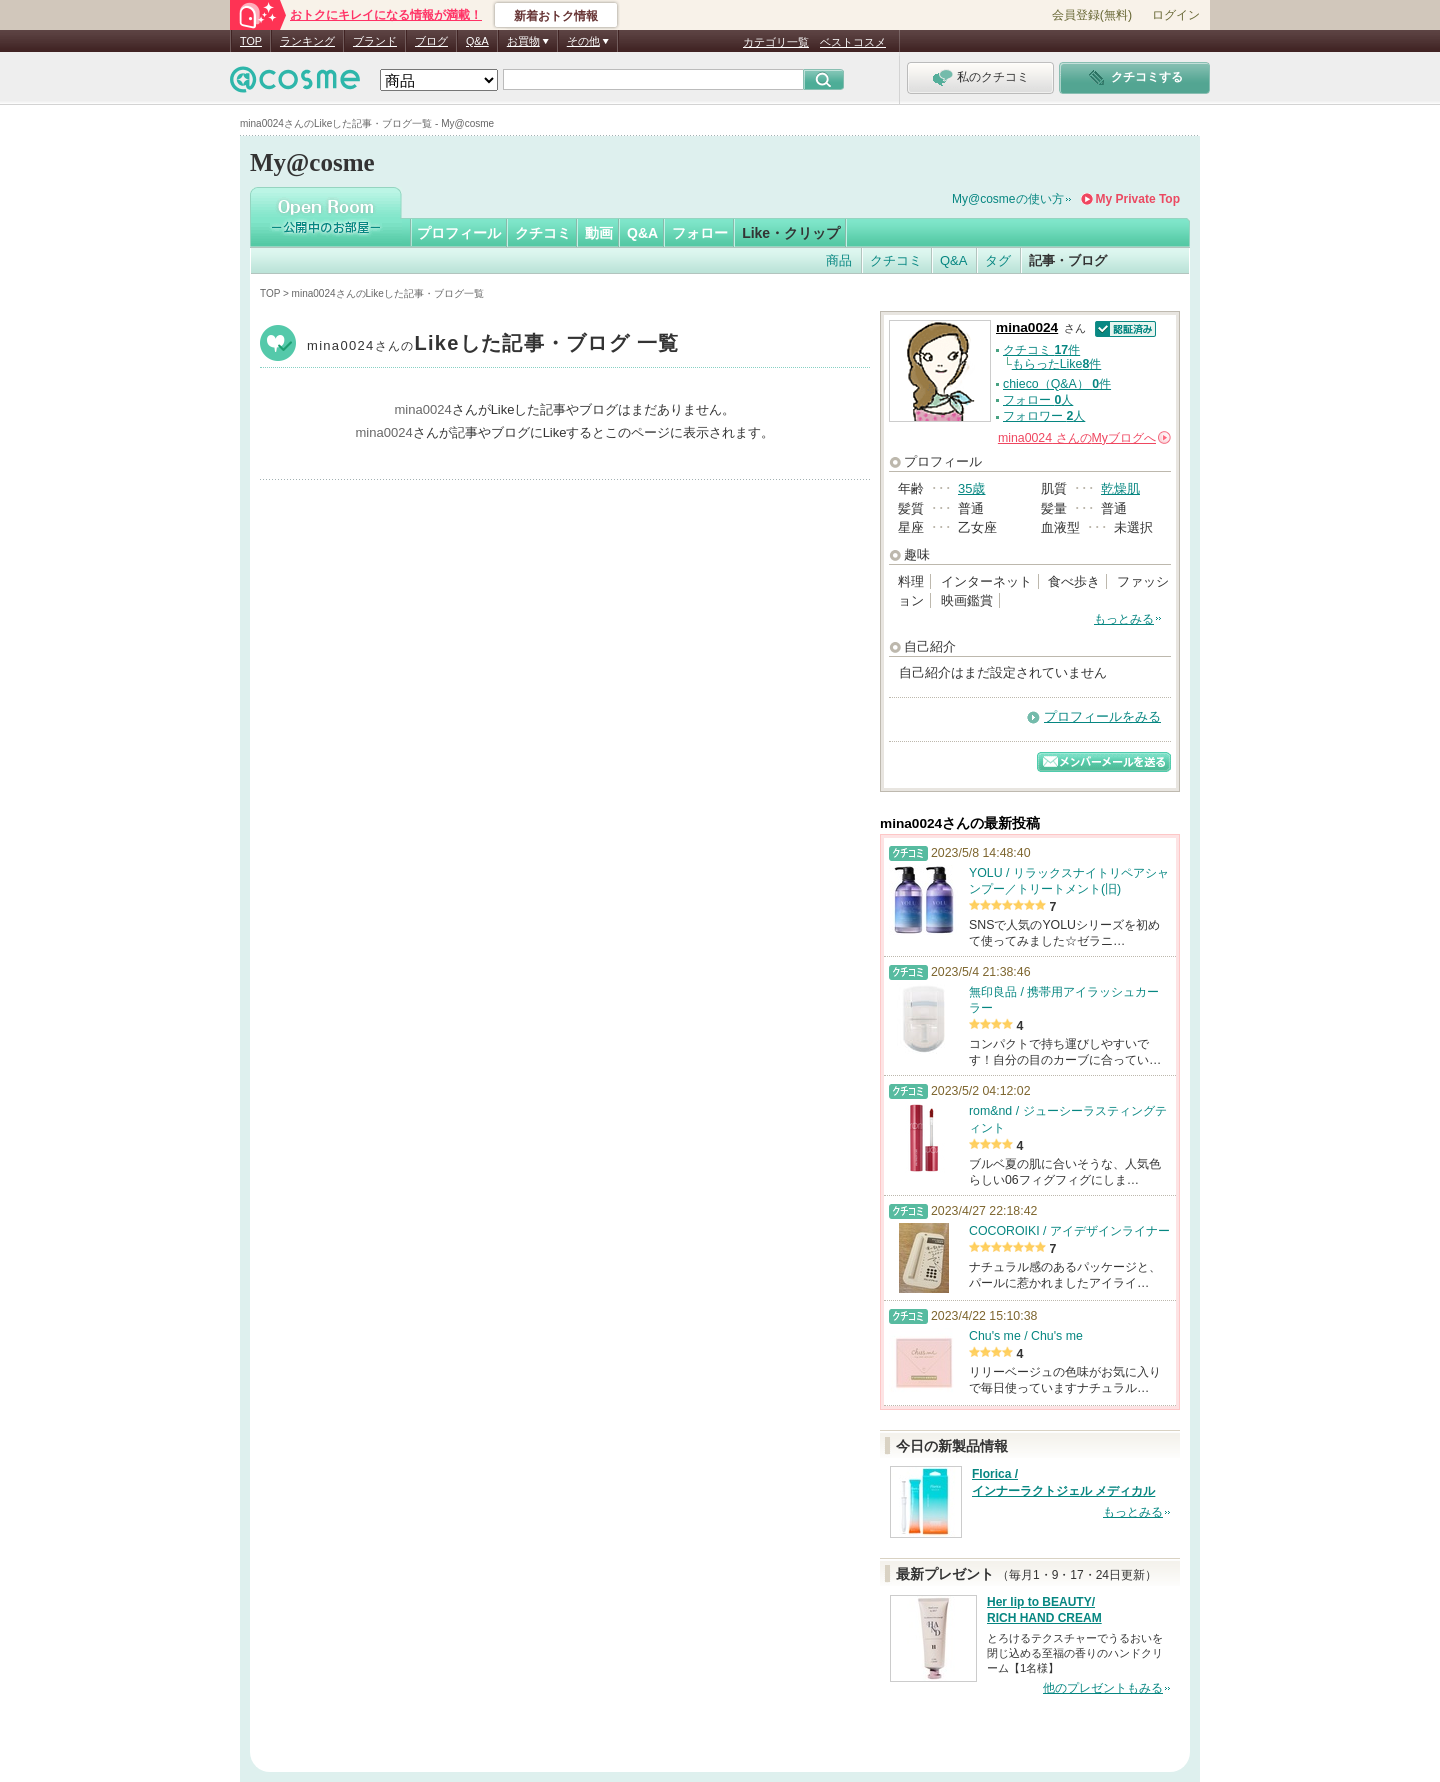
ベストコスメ (853, 42)
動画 (599, 233)
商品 (839, 260)
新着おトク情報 (556, 16)
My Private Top (1138, 199)
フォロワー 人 (1044, 416)
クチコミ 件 (1041, 350)
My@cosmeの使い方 (1008, 199)
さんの (1084, 438)
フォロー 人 (1038, 400)
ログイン (1176, 15)
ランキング (307, 41)
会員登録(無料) (1092, 15)
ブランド (375, 41)
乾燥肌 (1120, 488)
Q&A (477, 41)
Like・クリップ (791, 233)
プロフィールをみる (1102, 716)
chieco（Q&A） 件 (1057, 384)
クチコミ (543, 233)
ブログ (431, 41)
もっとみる (1124, 619)
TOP (251, 41)
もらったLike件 (1057, 364)
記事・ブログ (1068, 260)
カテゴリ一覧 (776, 42)
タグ (998, 260)
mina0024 (493, 345)
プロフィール (459, 233)
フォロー (700, 233)
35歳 (971, 488)
